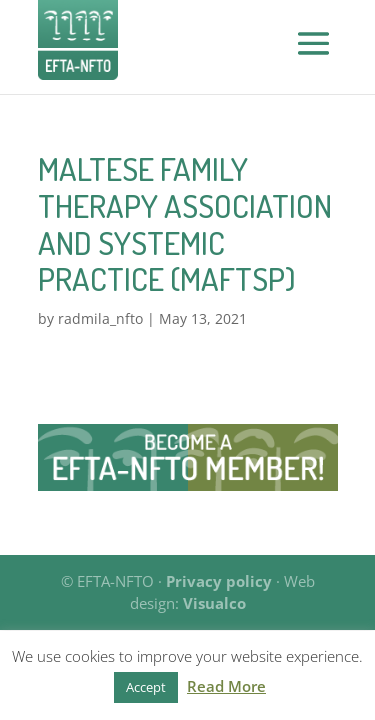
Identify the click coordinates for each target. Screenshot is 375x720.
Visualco (214, 603)
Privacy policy (219, 581)
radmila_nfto (100, 318)
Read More (226, 686)
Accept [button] (146, 687)
